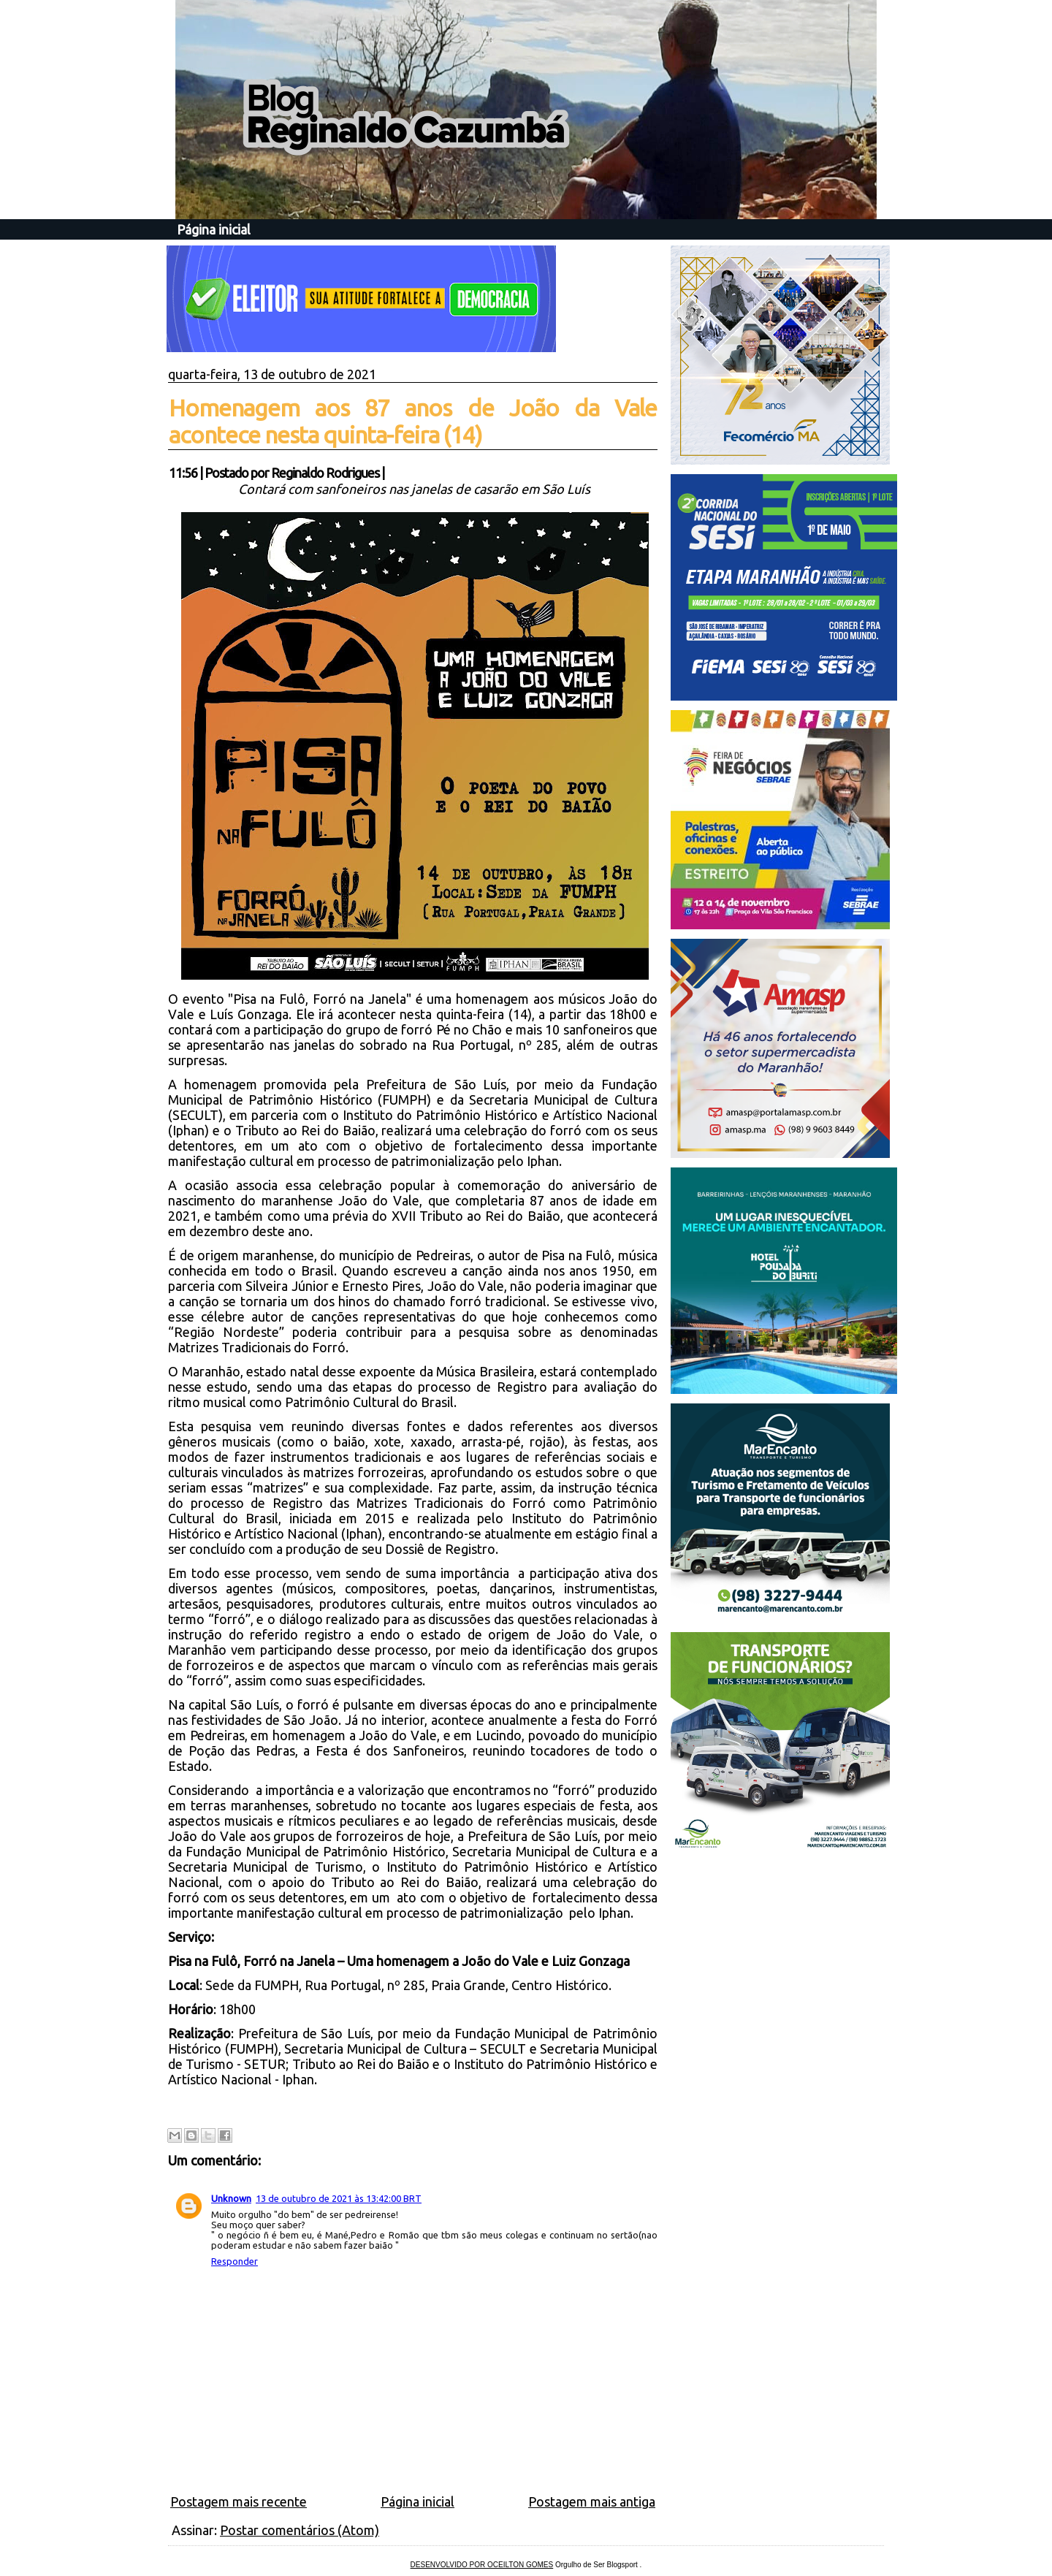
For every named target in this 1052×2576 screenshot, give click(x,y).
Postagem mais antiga (591, 2501)
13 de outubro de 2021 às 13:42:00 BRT (339, 2198)
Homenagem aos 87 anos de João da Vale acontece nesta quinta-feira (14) (413, 421)
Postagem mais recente (238, 2501)
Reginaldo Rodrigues (325, 472)
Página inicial (214, 229)
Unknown (231, 2198)
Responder (234, 2261)
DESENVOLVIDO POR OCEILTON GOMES (482, 2565)
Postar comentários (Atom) (299, 2530)
